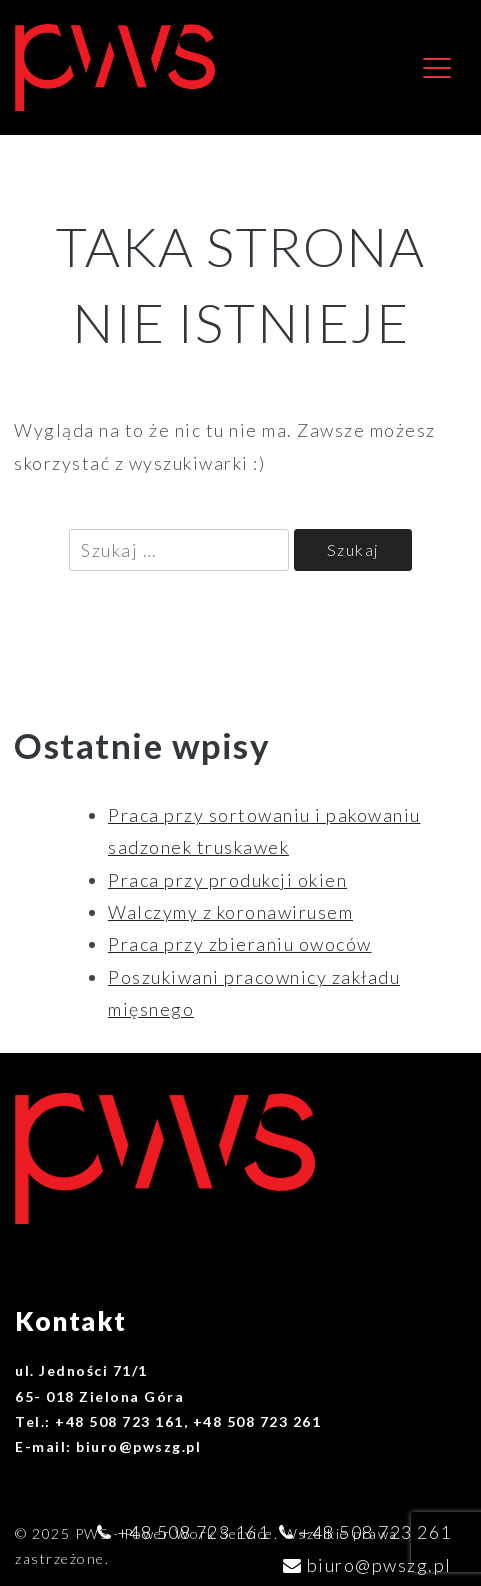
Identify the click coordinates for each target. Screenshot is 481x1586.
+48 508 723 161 (193, 1532)
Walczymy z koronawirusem (230, 912)
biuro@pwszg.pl (379, 1565)
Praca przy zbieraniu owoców (240, 944)
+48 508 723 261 (375, 1532)
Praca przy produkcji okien (227, 880)
